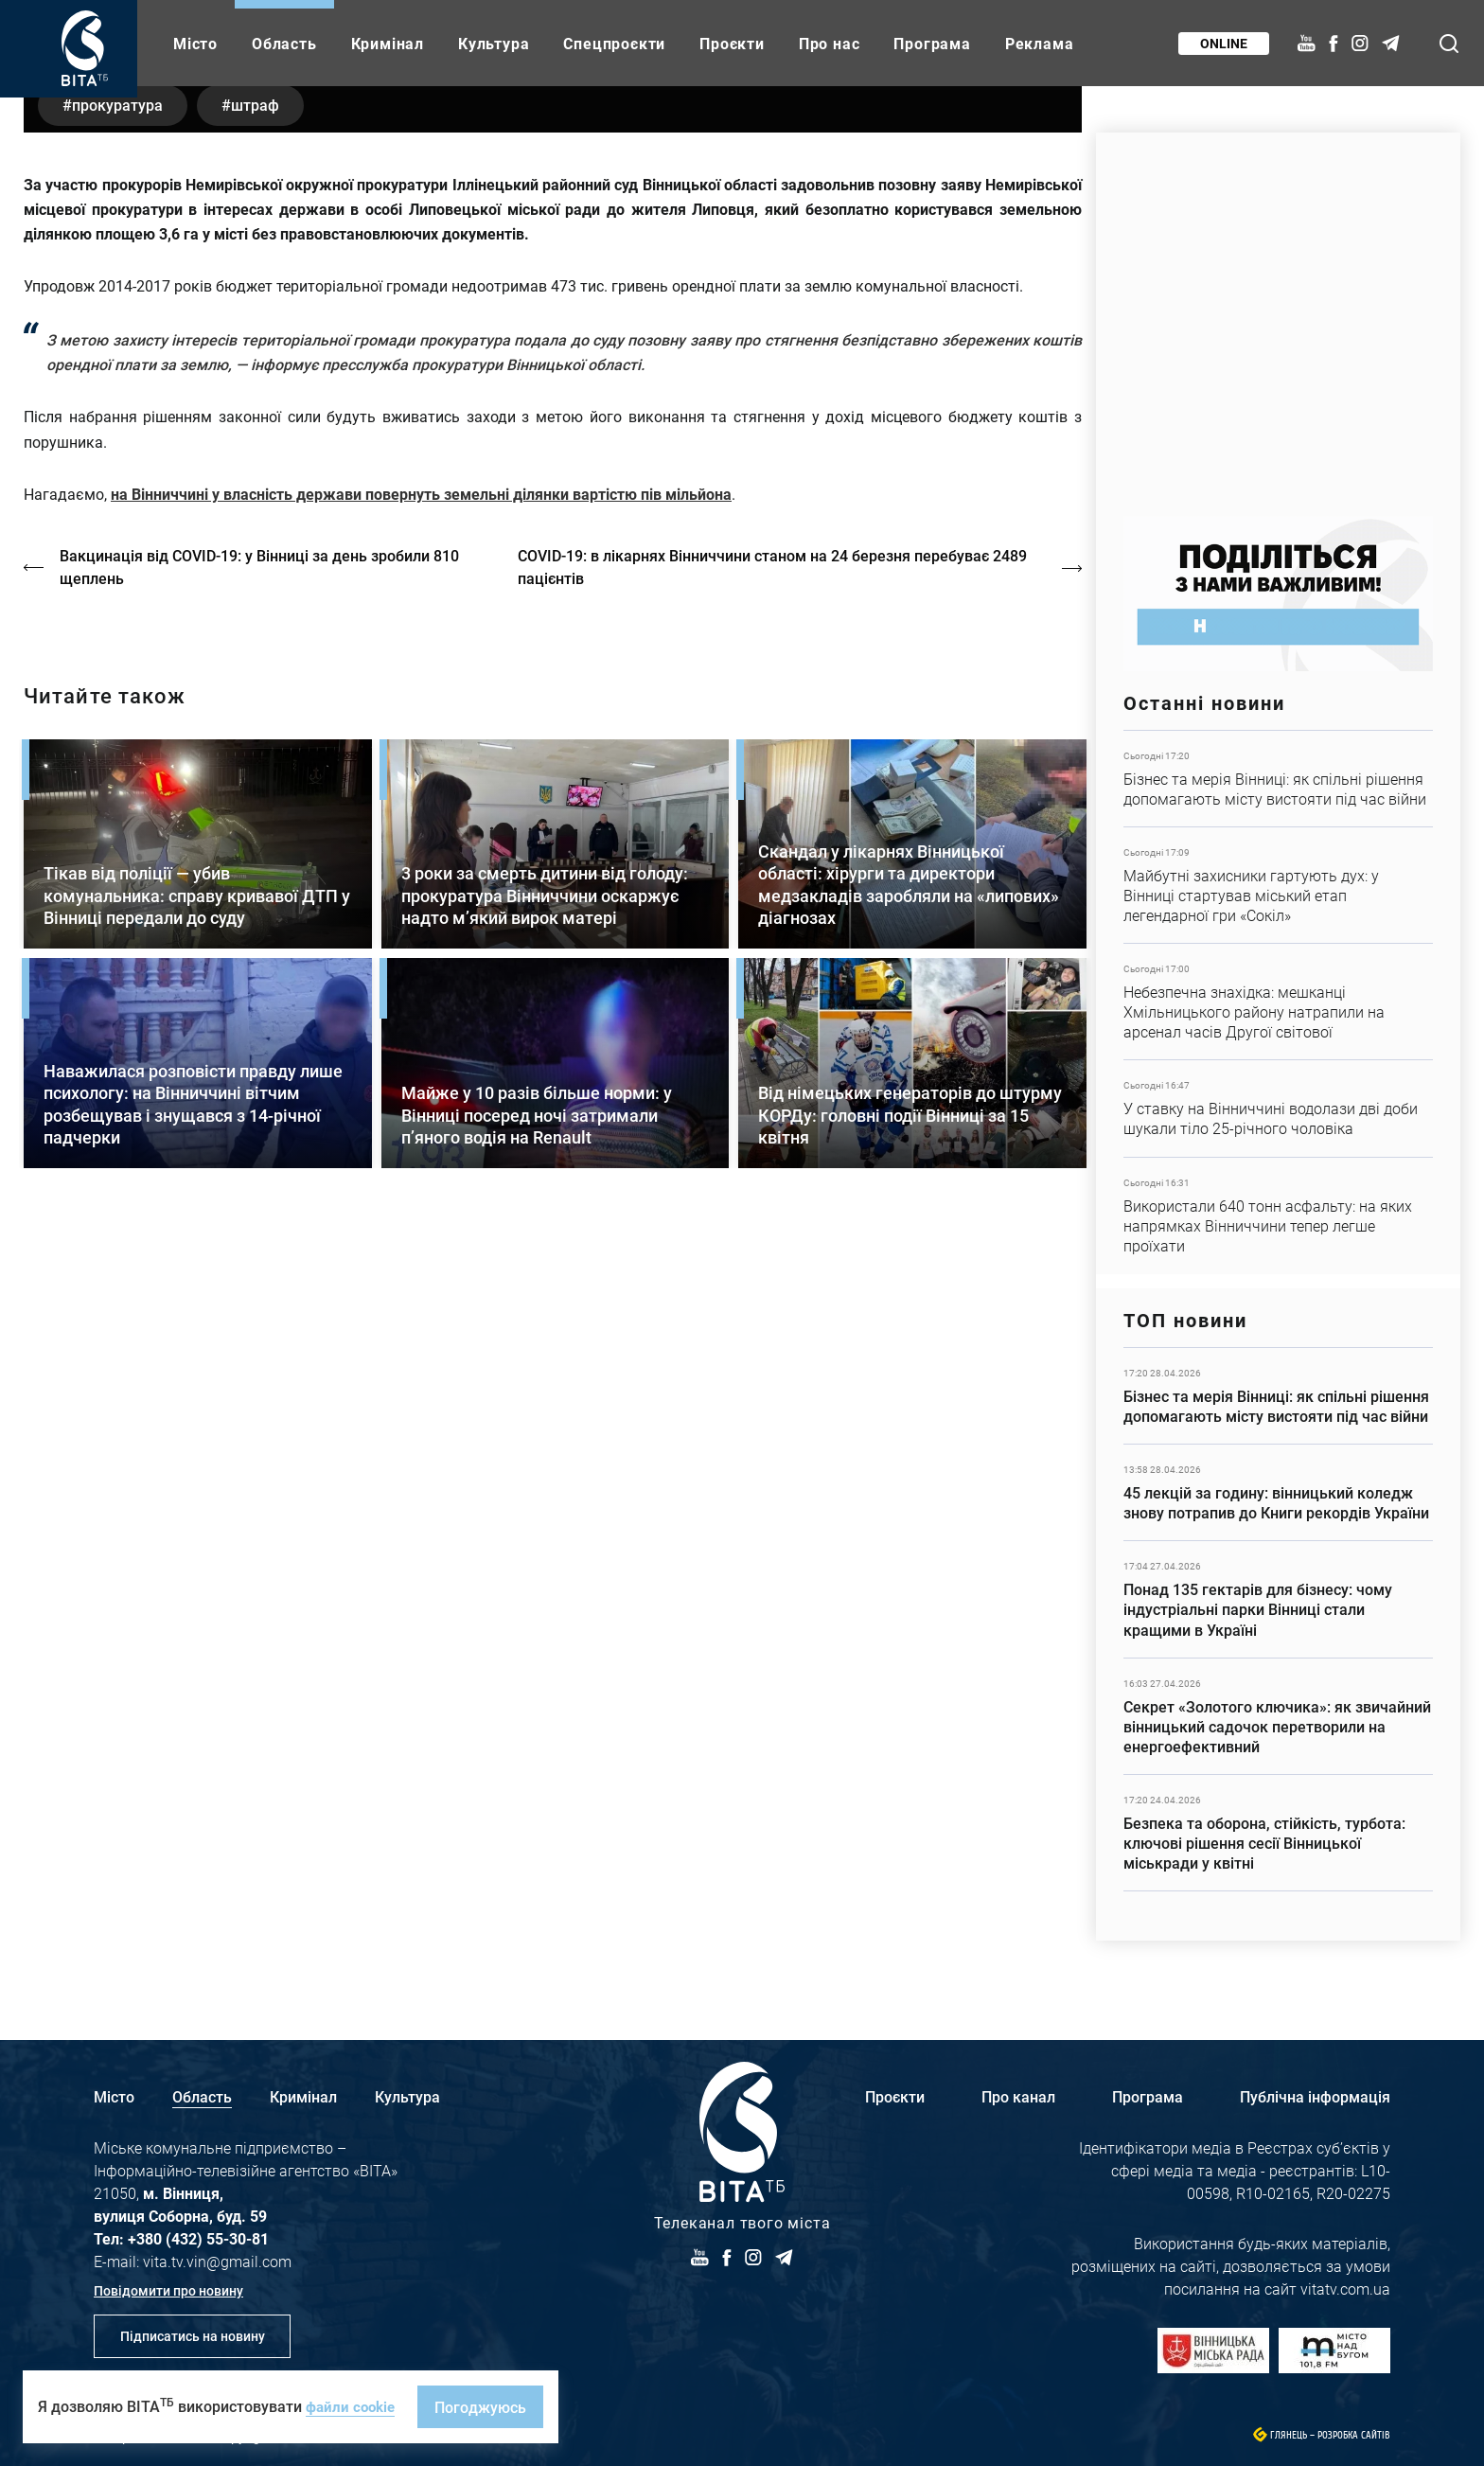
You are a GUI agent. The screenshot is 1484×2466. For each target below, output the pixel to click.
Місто (195, 43)
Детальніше (1278, 778)
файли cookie (353, 2406)
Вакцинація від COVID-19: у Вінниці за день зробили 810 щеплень (261, 1095)
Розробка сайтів (1353, 2435)
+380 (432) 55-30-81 (198, 2238)
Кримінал (387, 43)
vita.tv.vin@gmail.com (217, 2261)
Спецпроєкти (614, 43)
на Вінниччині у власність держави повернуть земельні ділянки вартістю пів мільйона (421, 1023)
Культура (493, 43)
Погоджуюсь (486, 2407)
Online (1222, 43)
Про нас (829, 43)
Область (284, 43)
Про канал (1018, 2096)
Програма (931, 43)
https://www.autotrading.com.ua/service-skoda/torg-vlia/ (1278, 315)
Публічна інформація (1315, 2096)
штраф (267, 633)
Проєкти (732, 43)
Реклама (1039, 43)
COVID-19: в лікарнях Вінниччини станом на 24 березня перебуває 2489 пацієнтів (777, 1095)
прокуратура (121, 633)
